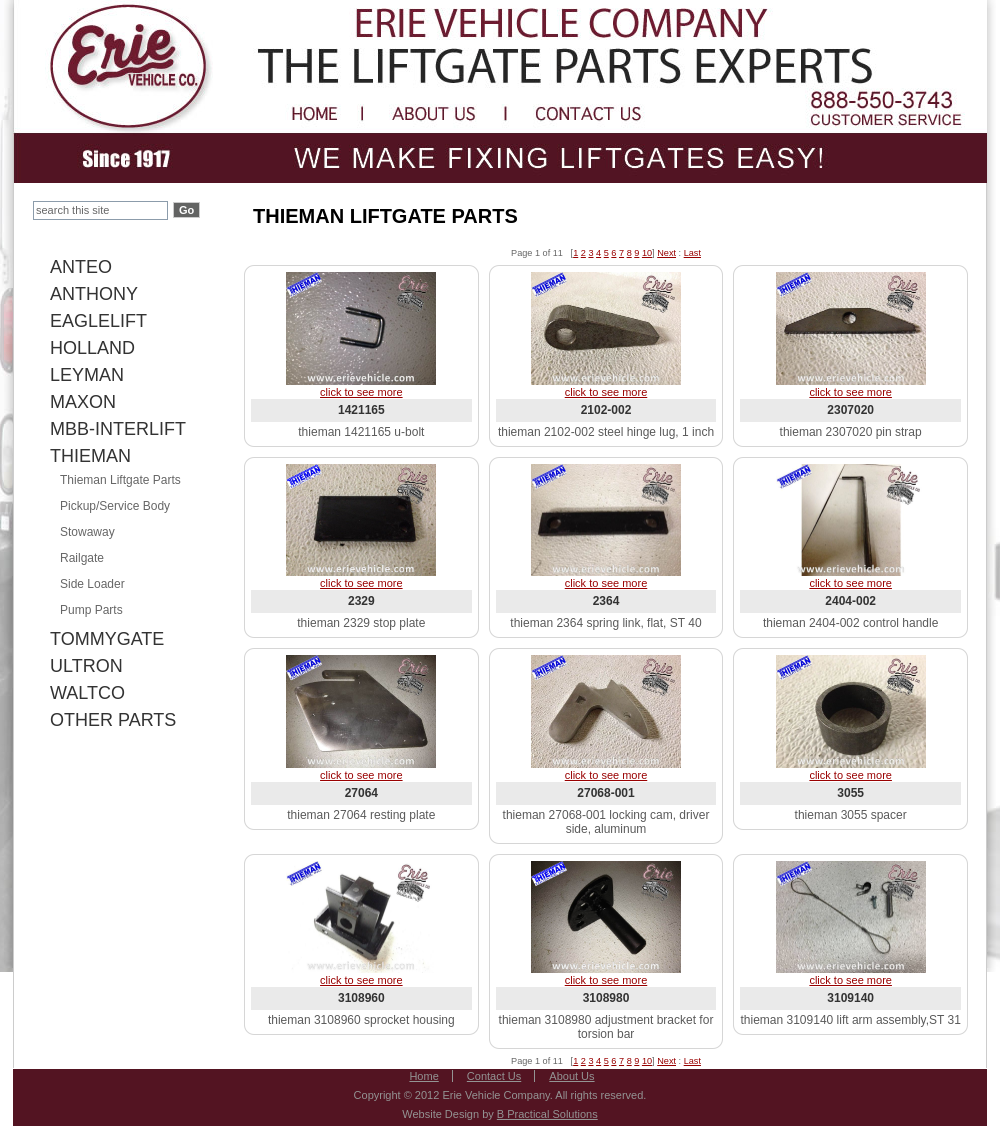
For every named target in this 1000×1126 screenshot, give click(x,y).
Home (423, 1076)
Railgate (82, 558)
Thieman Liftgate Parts (120, 480)
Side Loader (92, 584)
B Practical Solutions (547, 1114)
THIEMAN (90, 456)
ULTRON (86, 666)
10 (647, 253)
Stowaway (87, 532)
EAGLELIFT (98, 321)
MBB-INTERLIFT (118, 429)
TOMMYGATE (107, 639)
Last (692, 253)
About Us (571, 1076)
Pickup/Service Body (115, 506)
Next (666, 253)
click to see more (361, 392)
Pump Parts (91, 610)
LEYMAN (87, 375)
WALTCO (87, 693)
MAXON (83, 402)
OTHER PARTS (113, 720)
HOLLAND (92, 348)
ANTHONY (94, 294)
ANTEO (81, 267)
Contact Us (494, 1076)
